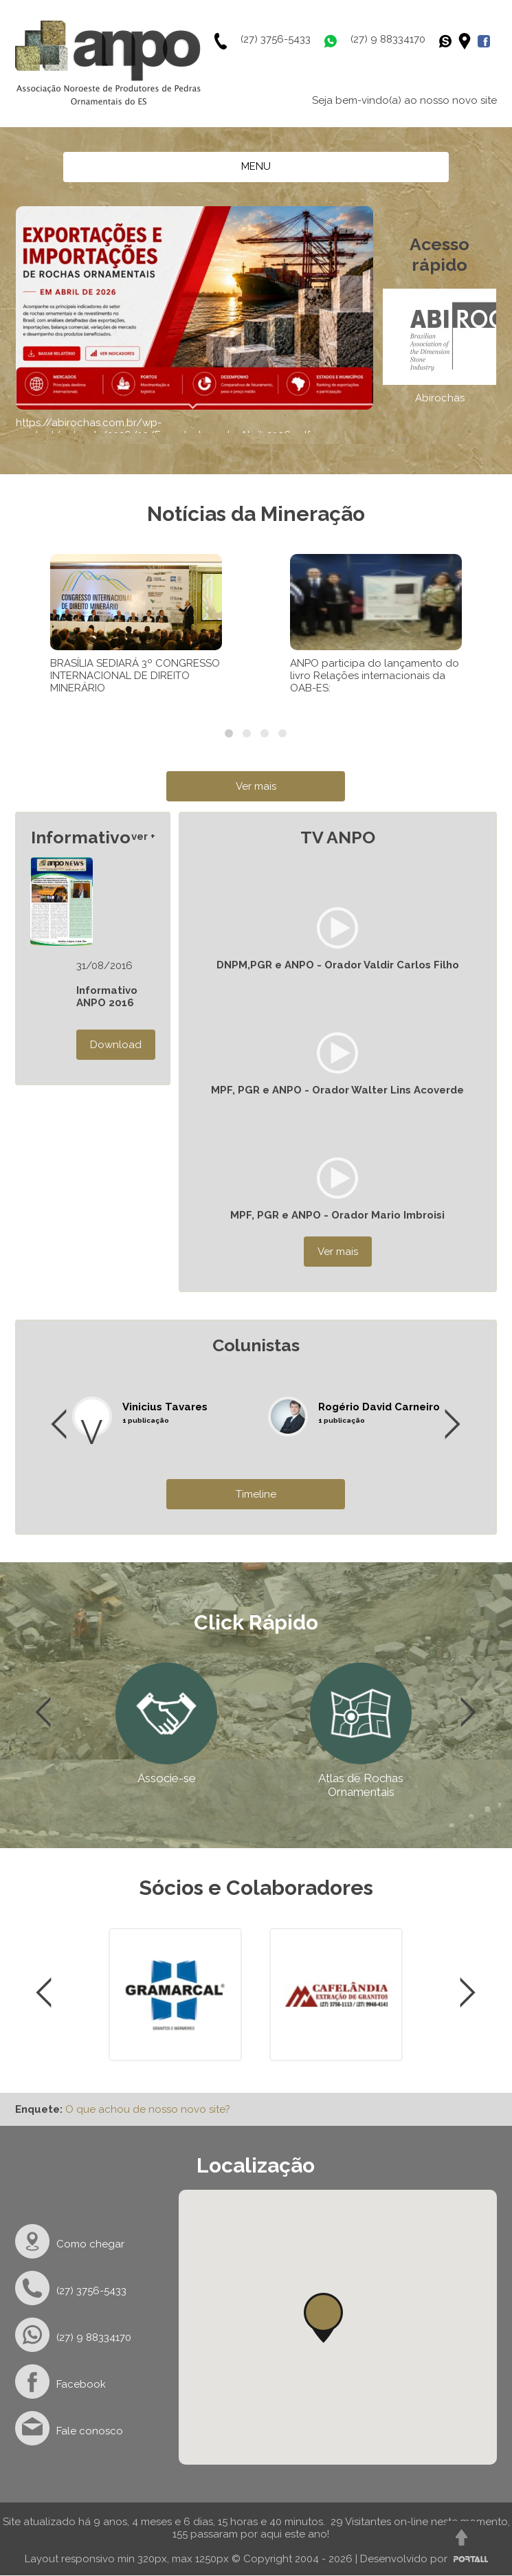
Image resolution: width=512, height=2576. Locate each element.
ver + (143, 836)
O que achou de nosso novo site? (147, 2109)
